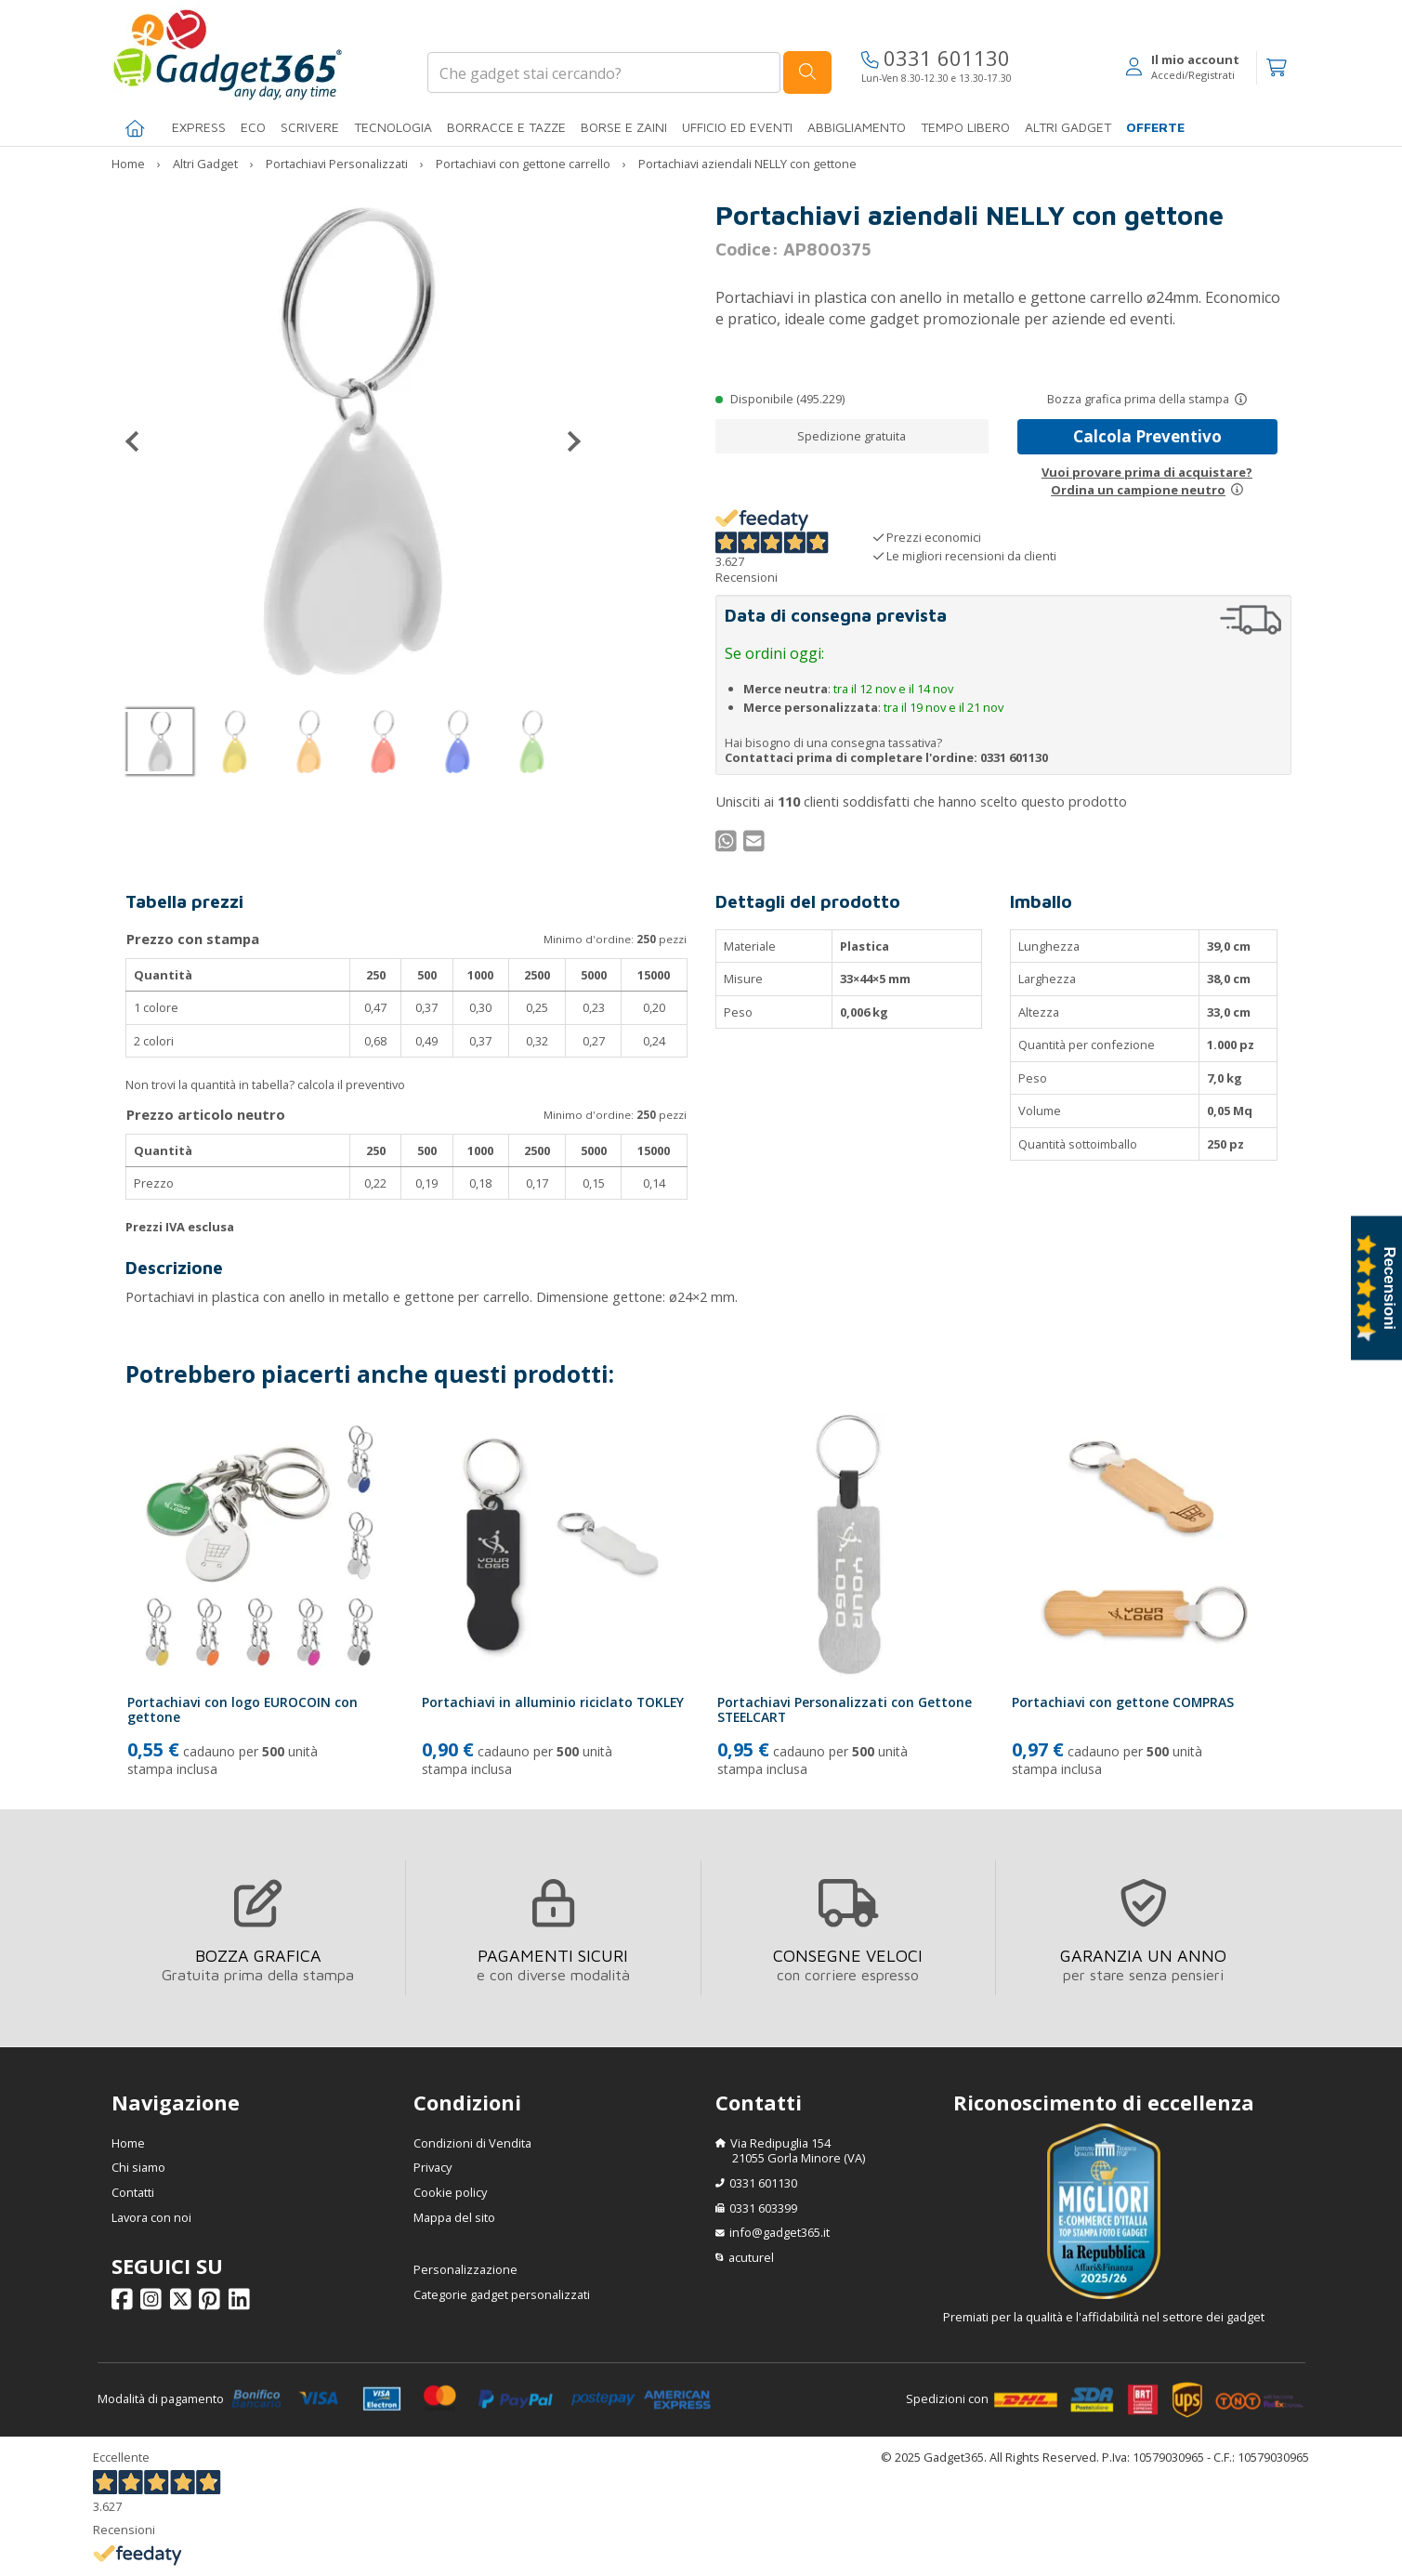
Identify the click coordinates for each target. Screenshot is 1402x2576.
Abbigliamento (856, 127)
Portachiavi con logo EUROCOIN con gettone (242, 1710)
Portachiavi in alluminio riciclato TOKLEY (553, 1702)
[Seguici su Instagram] (153, 2302)
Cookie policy (450, 2192)
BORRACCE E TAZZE (506, 127)
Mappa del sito (454, 2217)
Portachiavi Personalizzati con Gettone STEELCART (844, 1710)
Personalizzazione (465, 2269)
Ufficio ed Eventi (737, 127)
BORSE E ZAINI (624, 127)
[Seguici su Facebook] (124, 2302)
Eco (253, 127)
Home (128, 2143)
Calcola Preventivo (1147, 436)
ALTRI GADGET (1068, 127)
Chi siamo (138, 2167)
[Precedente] (139, 441)
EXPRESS (199, 127)
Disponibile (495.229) (787, 398)
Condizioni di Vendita (472, 2143)
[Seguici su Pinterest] (212, 2302)
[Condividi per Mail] (756, 844)
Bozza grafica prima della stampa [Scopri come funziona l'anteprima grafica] (1138, 398)
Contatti (132, 2192)
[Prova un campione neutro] (1237, 489)
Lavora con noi (151, 2217)
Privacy (432, 2167)
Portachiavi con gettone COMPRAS (1123, 1702)
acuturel (751, 2257)
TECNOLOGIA (393, 127)
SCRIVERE (310, 127)
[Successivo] (567, 441)
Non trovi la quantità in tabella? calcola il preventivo (265, 1084)
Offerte (1155, 127)
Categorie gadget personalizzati (501, 2294)
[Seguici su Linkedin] (242, 2302)
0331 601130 (936, 58)
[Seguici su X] (183, 2302)
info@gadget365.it (779, 2232)
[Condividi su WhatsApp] (728, 844)
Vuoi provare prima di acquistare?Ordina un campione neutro (1147, 480)
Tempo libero (965, 127)
